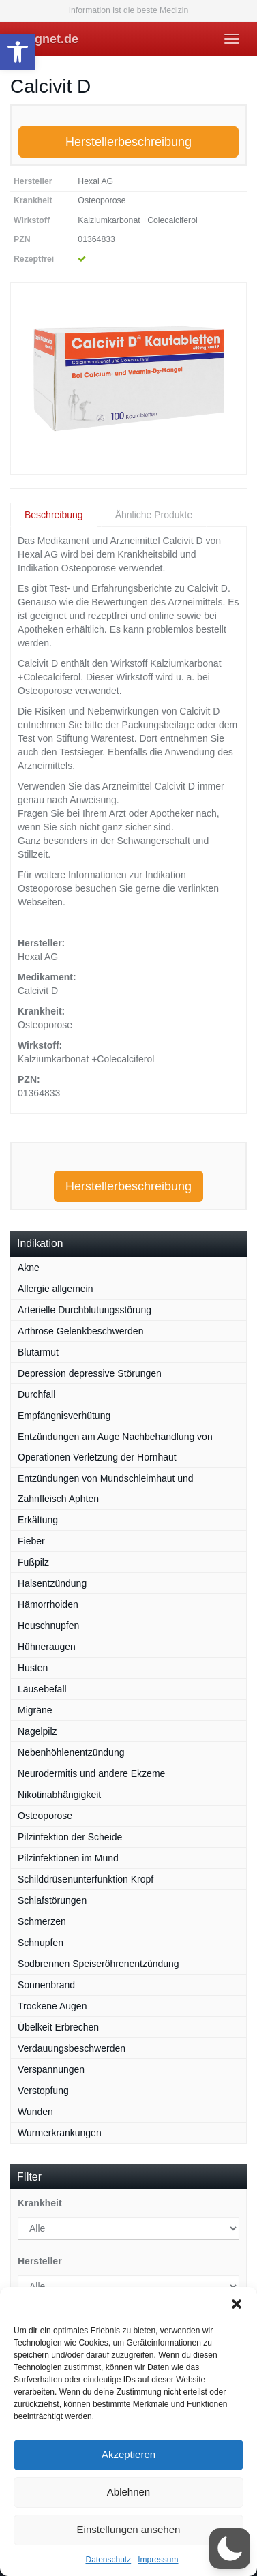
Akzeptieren (128, 2454)
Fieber (31, 1541)
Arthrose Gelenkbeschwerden (80, 1331)
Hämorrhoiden (48, 1604)
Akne (29, 1267)
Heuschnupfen (48, 1625)
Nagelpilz (37, 1731)
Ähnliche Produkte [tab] (154, 514)
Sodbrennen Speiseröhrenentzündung (98, 1963)
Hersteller (40, 2261)
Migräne (35, 1710)
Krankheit (40, 2203)
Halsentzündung (52, 1583)
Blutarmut (38, 1352)
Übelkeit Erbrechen (58, 2027)
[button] (17, 52)
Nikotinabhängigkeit (59, 1794)
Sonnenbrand (46, 1984)
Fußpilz (33, 1562)
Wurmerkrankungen (60, 2132)
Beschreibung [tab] (54, 514)
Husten (33, 1667)
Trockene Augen (52, 2006)
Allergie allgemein (55, 1288)
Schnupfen (40, 1942)
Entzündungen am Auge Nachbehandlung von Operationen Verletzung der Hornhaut (115, 1447)
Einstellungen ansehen (129, 2529)
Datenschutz (108, 2559)
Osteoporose (45, 1815)
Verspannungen (51, 2069)
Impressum (158, 2559)
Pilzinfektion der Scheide (70, 1836)
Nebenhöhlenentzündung (71, 1752)
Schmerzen (42, 1921)
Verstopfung (43, 2090)
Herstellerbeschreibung (128, 142)
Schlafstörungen (52, 1900)
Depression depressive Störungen (90, 1373)
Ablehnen (128, 2492)
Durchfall (36, 1394)
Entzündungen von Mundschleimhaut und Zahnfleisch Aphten (106, 1488)
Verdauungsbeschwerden (71, 2048)
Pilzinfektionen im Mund (68, 1858)
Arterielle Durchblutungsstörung (84, 1309)
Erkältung (38, 1519)
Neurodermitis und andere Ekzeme (91, 1773)
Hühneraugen (47, 1646)
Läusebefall (42, 1688)
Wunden (35, 2111)
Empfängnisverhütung (64, 1415)
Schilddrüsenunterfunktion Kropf (85, 1879)
